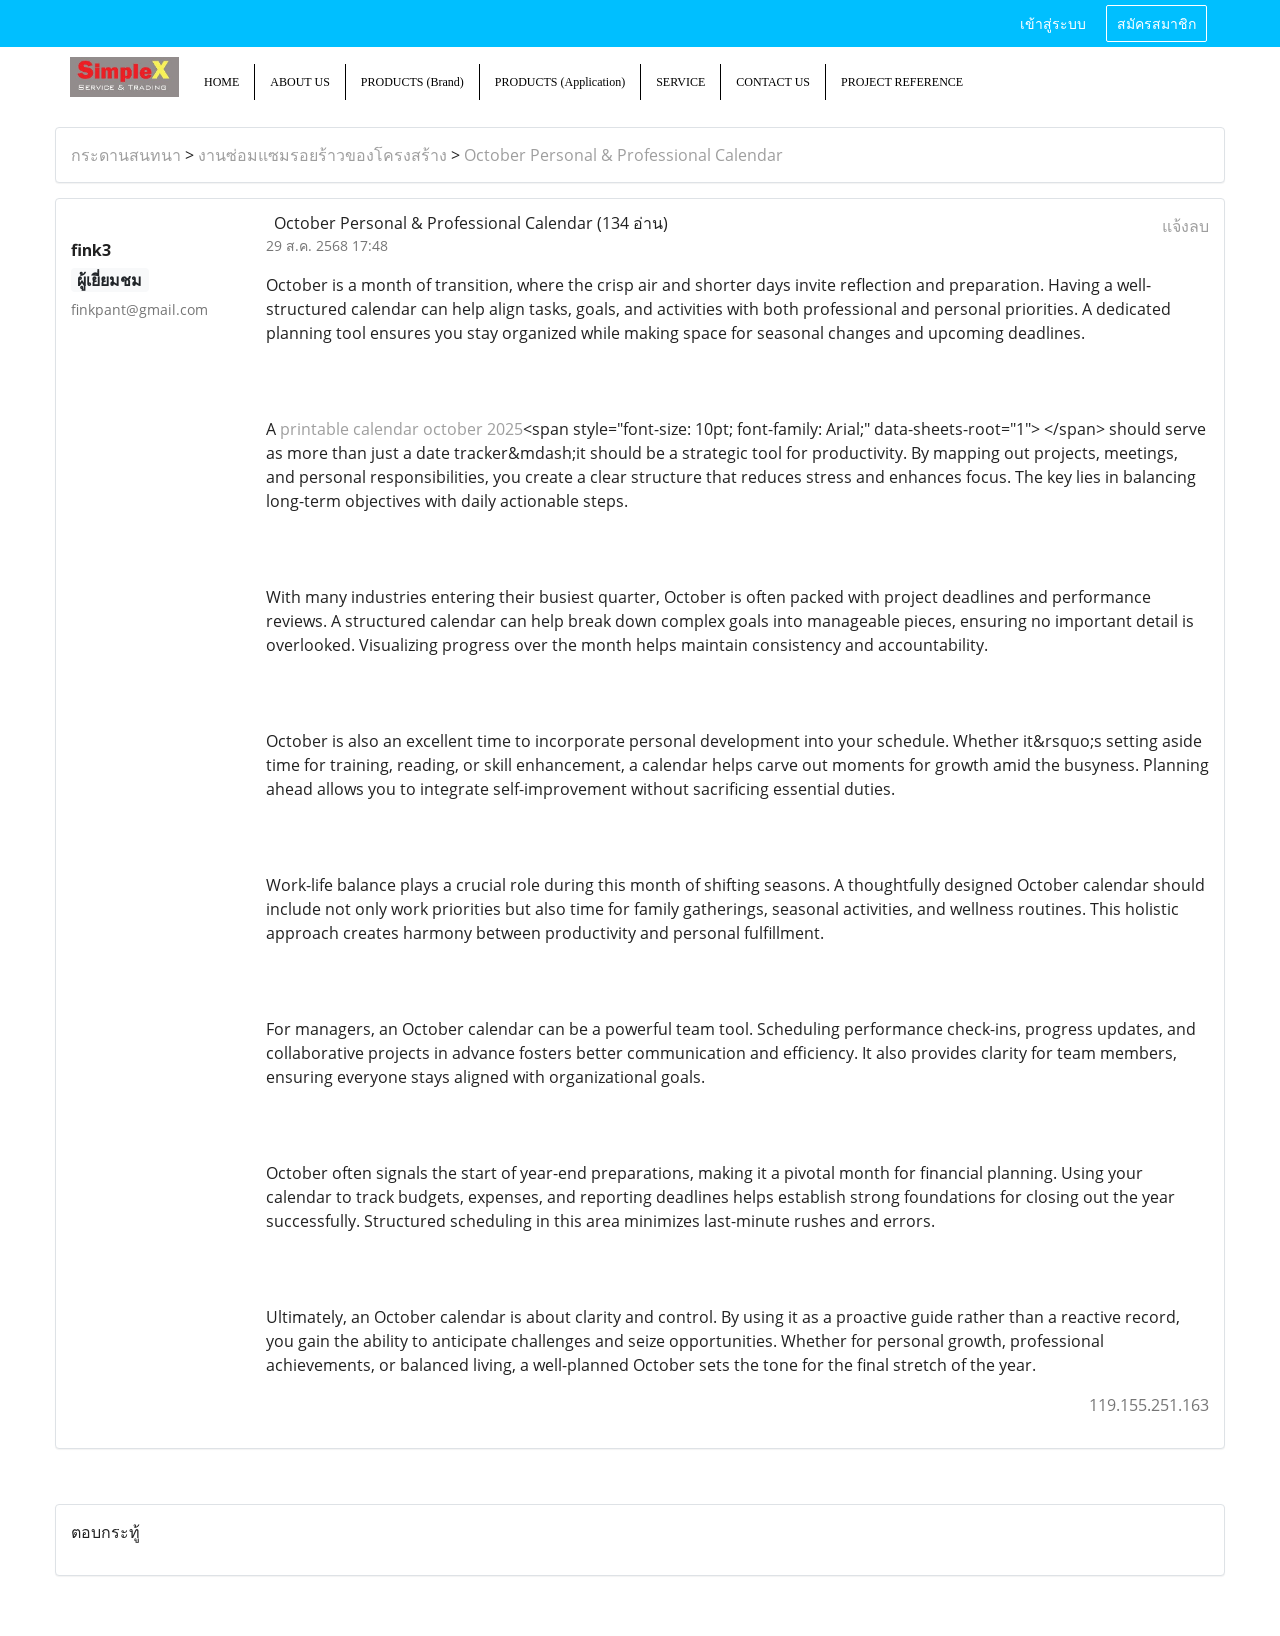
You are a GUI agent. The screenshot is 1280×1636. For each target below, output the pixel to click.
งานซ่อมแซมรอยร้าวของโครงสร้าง (322, 155)
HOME (221, 82)
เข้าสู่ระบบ (1053, 22)
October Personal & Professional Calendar (623, 155)
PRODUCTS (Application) (560, 82)
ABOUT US (299, 82)
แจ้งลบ (1185, 226)
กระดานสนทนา (126, 155)
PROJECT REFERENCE (902, 82)
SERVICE (680, 82)
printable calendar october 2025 (401, 429)
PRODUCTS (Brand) (412, 82)
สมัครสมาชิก (1156, 22)
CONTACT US (773, 82)
